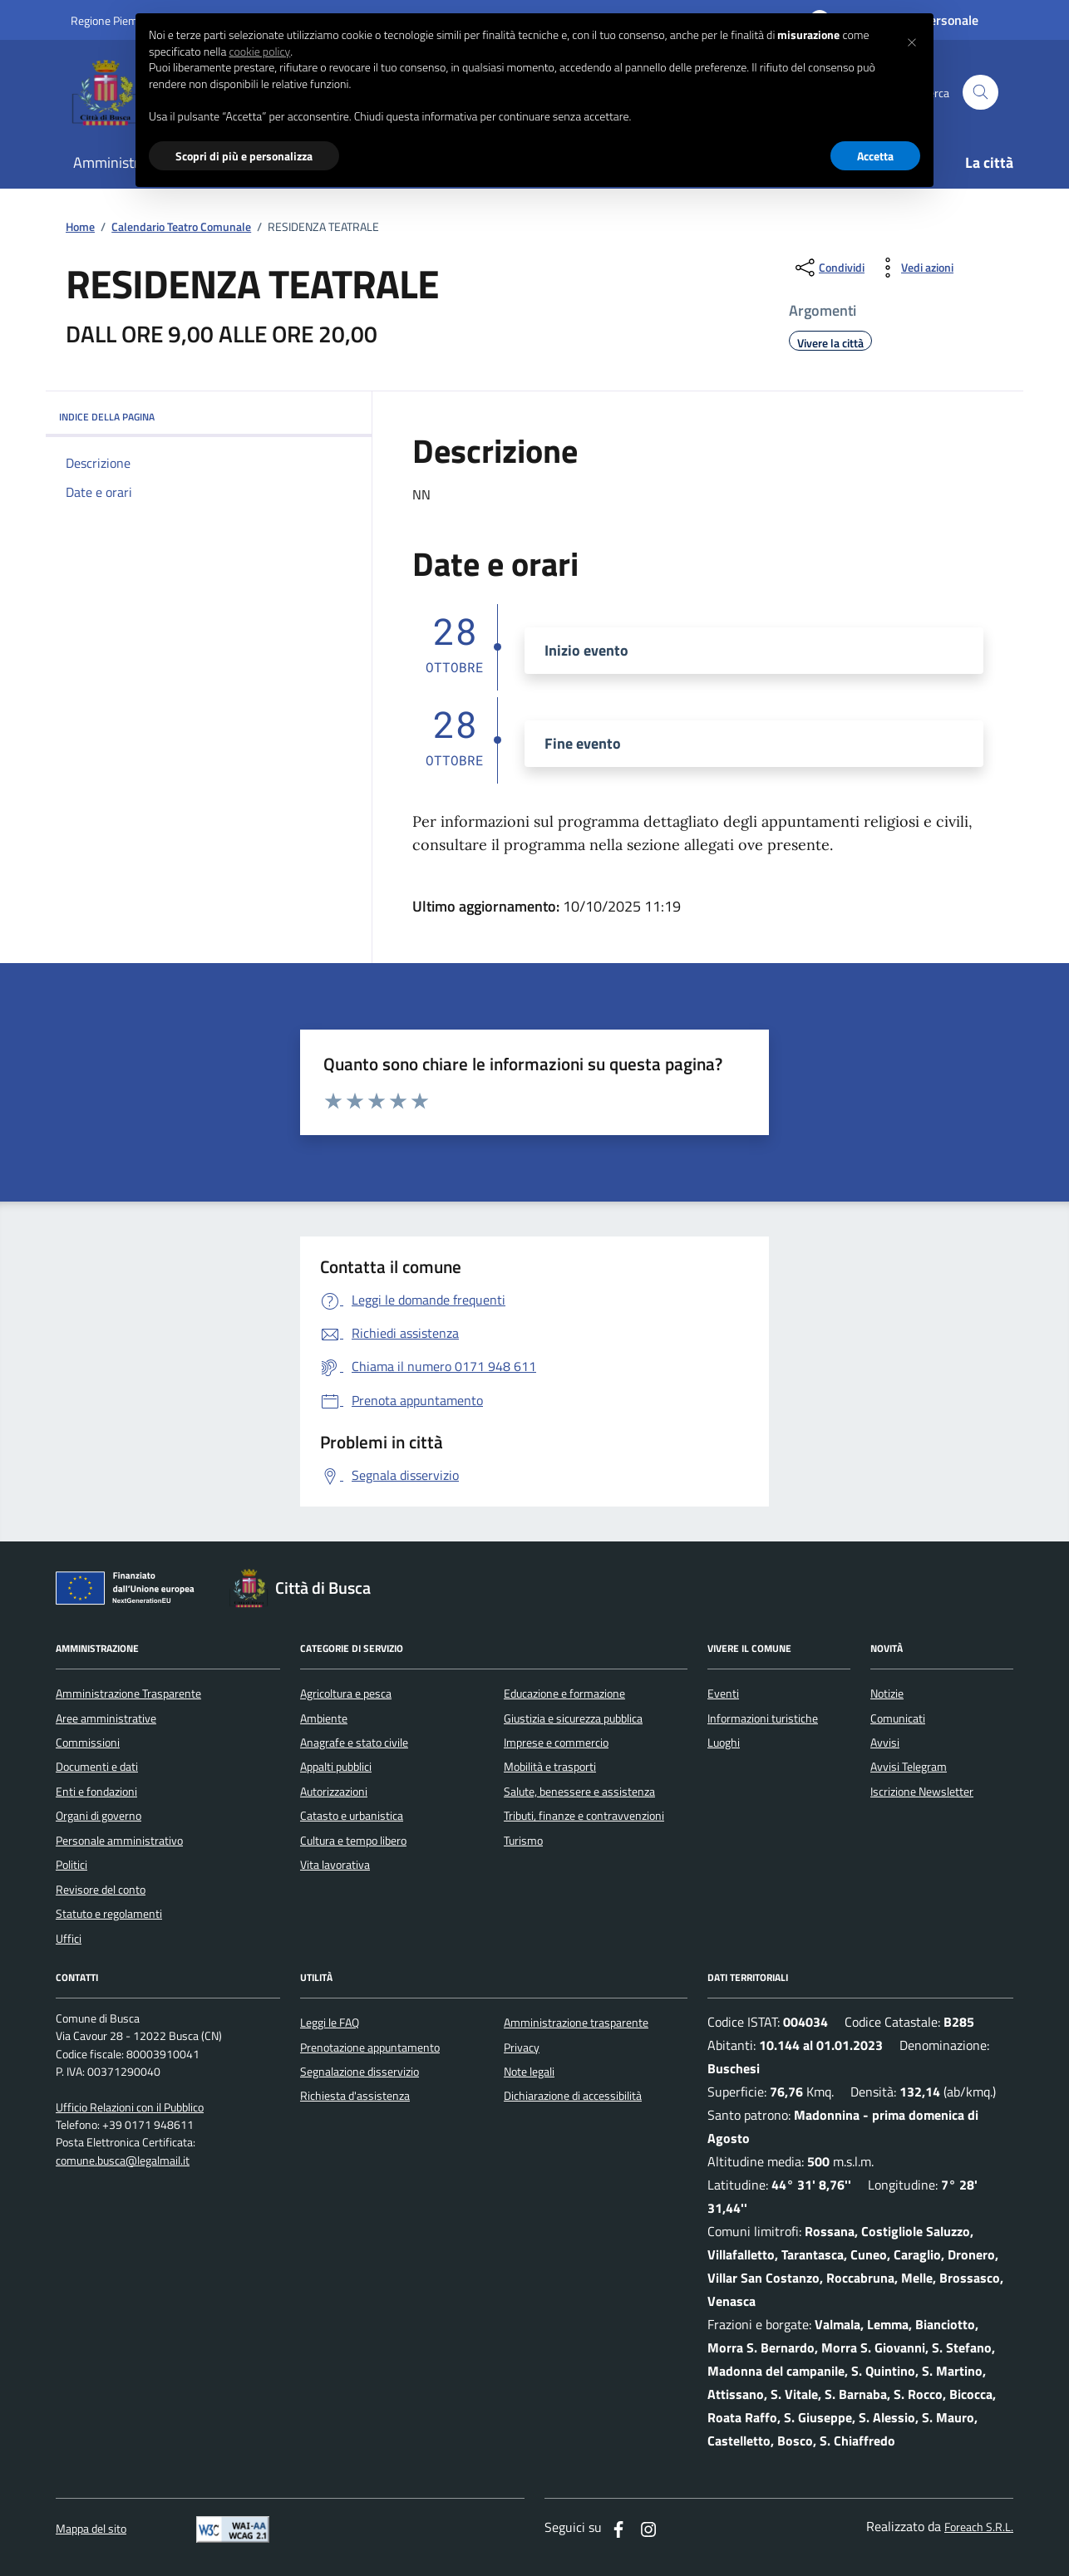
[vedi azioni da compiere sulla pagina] (914, 267)
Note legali (529, 2071)
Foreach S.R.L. (978, 2527)
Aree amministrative (106, 1718)
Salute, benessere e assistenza (579, 1791)
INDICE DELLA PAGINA (208, 417)
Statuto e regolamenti (109, 1914)
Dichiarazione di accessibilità (573, 2096)
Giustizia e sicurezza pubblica (573, 1718)
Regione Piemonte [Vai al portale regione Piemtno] (115, 20)
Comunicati (897, 1718)
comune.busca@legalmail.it (123, 2161)
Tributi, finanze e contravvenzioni (584, 1816)
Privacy (521, 2047)
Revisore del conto (100, 1889)
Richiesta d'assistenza (355, 2096)
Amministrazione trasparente (576, 2022)
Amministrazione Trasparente (128, 1693)
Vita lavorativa (335, 1865)
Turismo (523, 1840)
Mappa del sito (91, 2529)
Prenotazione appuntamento (370, 2047)
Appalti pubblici (336, 1766)
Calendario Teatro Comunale (181, 227)
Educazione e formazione (564, 1693)
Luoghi (723, 1742)
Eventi (723, 1693)
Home (80, 227)
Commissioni (88, 1742)
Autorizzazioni (333, 1791)
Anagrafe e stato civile (354, 1742)
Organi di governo (98, 1816)
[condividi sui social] (828, 267)
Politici (71, 1865)
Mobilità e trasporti (550, 1766)
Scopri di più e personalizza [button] (244, 156)
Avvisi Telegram (908, 1766)
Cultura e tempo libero (353, 1840)
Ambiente (323, 1718)
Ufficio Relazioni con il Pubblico (130, 2107)
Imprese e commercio (556, 1742)
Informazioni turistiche (762, 1718)
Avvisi (884, 1742)
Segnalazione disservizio (359, 2071)
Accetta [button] (875, 156)
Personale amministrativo (119, 1840)
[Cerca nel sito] (980, 93)
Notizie (887, 1693)
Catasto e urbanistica (351, 1816)
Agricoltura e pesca (346, 1693)
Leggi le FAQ (329, 2022)
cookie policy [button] (259, 51)
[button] (912, 40)
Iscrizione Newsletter (921, 1791)
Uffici (68, 1939)
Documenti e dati (97, 1766)
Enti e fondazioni (96, 1791)
